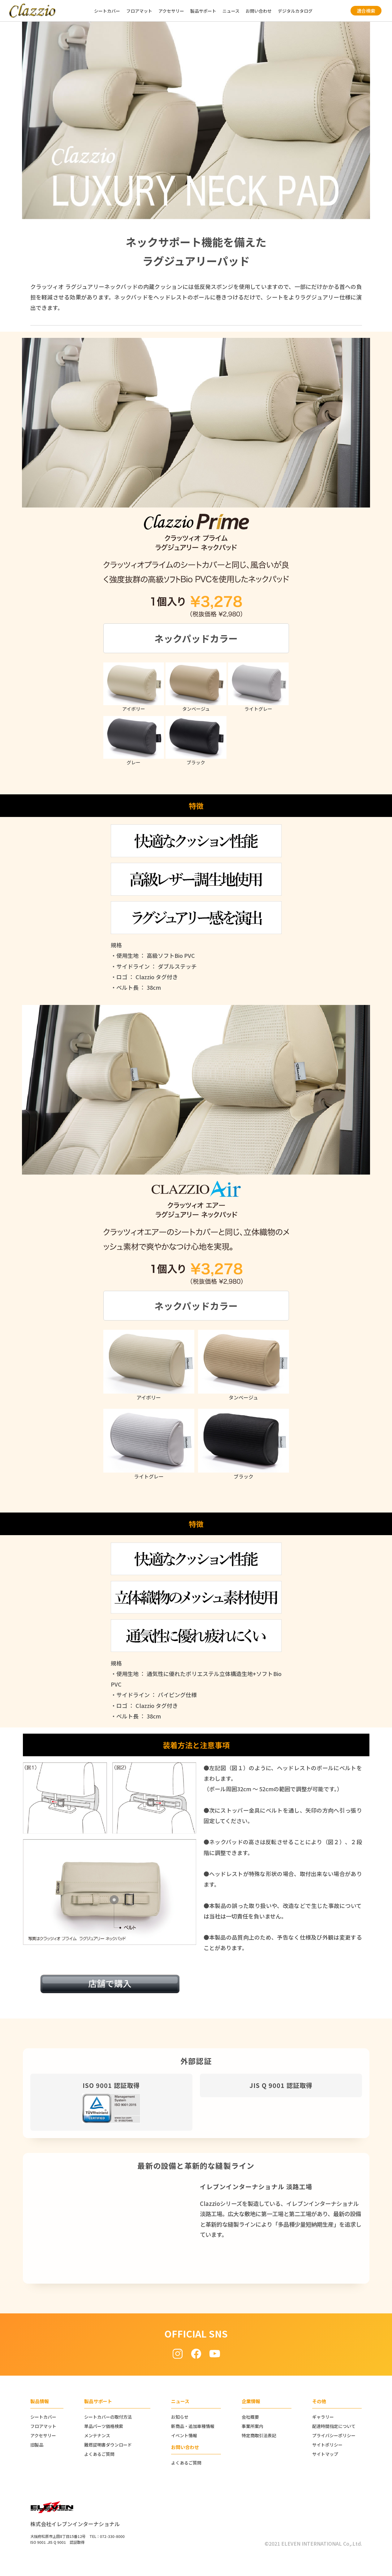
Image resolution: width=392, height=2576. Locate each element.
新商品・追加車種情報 (192, 2426)
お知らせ (179, 2417)
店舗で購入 (109, 1983)
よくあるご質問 (99, 2454)
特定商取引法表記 (259, 2435)
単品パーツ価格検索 (103, 2426)
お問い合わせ (259, 11)
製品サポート (203, 11)
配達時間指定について (333, 2426)
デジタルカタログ (295, 11)
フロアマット (139, 11)
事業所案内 (252, 2426)
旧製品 (36, 2445)
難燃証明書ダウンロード (108, 2445)
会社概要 (250, 2417)
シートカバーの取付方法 (108, 2417)
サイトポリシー (327, 2445)
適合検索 (366, 10)
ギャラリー (323, 2417)
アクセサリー (171, 11)
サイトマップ (325, 2454)
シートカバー (107, 11)
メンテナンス (97, 2435)
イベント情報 (184, 2435)
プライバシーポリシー (333, 2435)
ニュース (230, 11)
